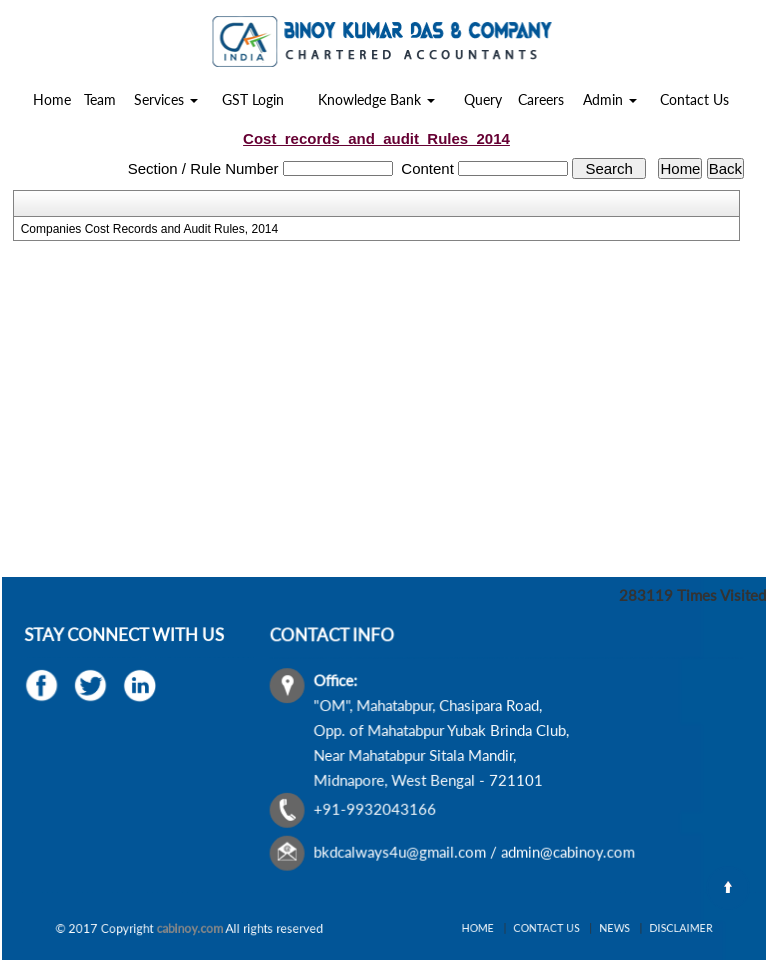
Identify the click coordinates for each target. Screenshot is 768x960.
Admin (610, 99)
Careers (541, 99)
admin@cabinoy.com (566, 849)
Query (483, 99)
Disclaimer (656, 928)
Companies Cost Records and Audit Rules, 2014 (149, 229)
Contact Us (694, 99)
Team (100, 99)
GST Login (253, 99)
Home (52, 99)
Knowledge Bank (376, 99)
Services (166, 99)
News (605, 928)
